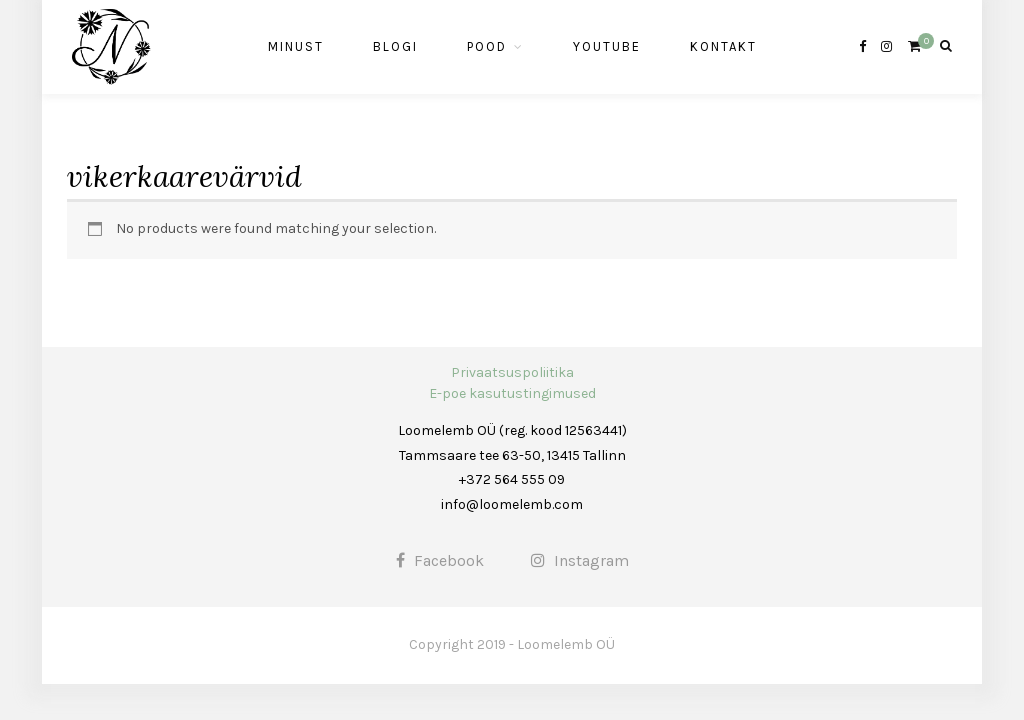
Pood (487, 46)
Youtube (607, 46)
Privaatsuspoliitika (512, 372)
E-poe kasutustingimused (512, 393)
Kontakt (723, 46)
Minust (296, 46)
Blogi (395, 46)
